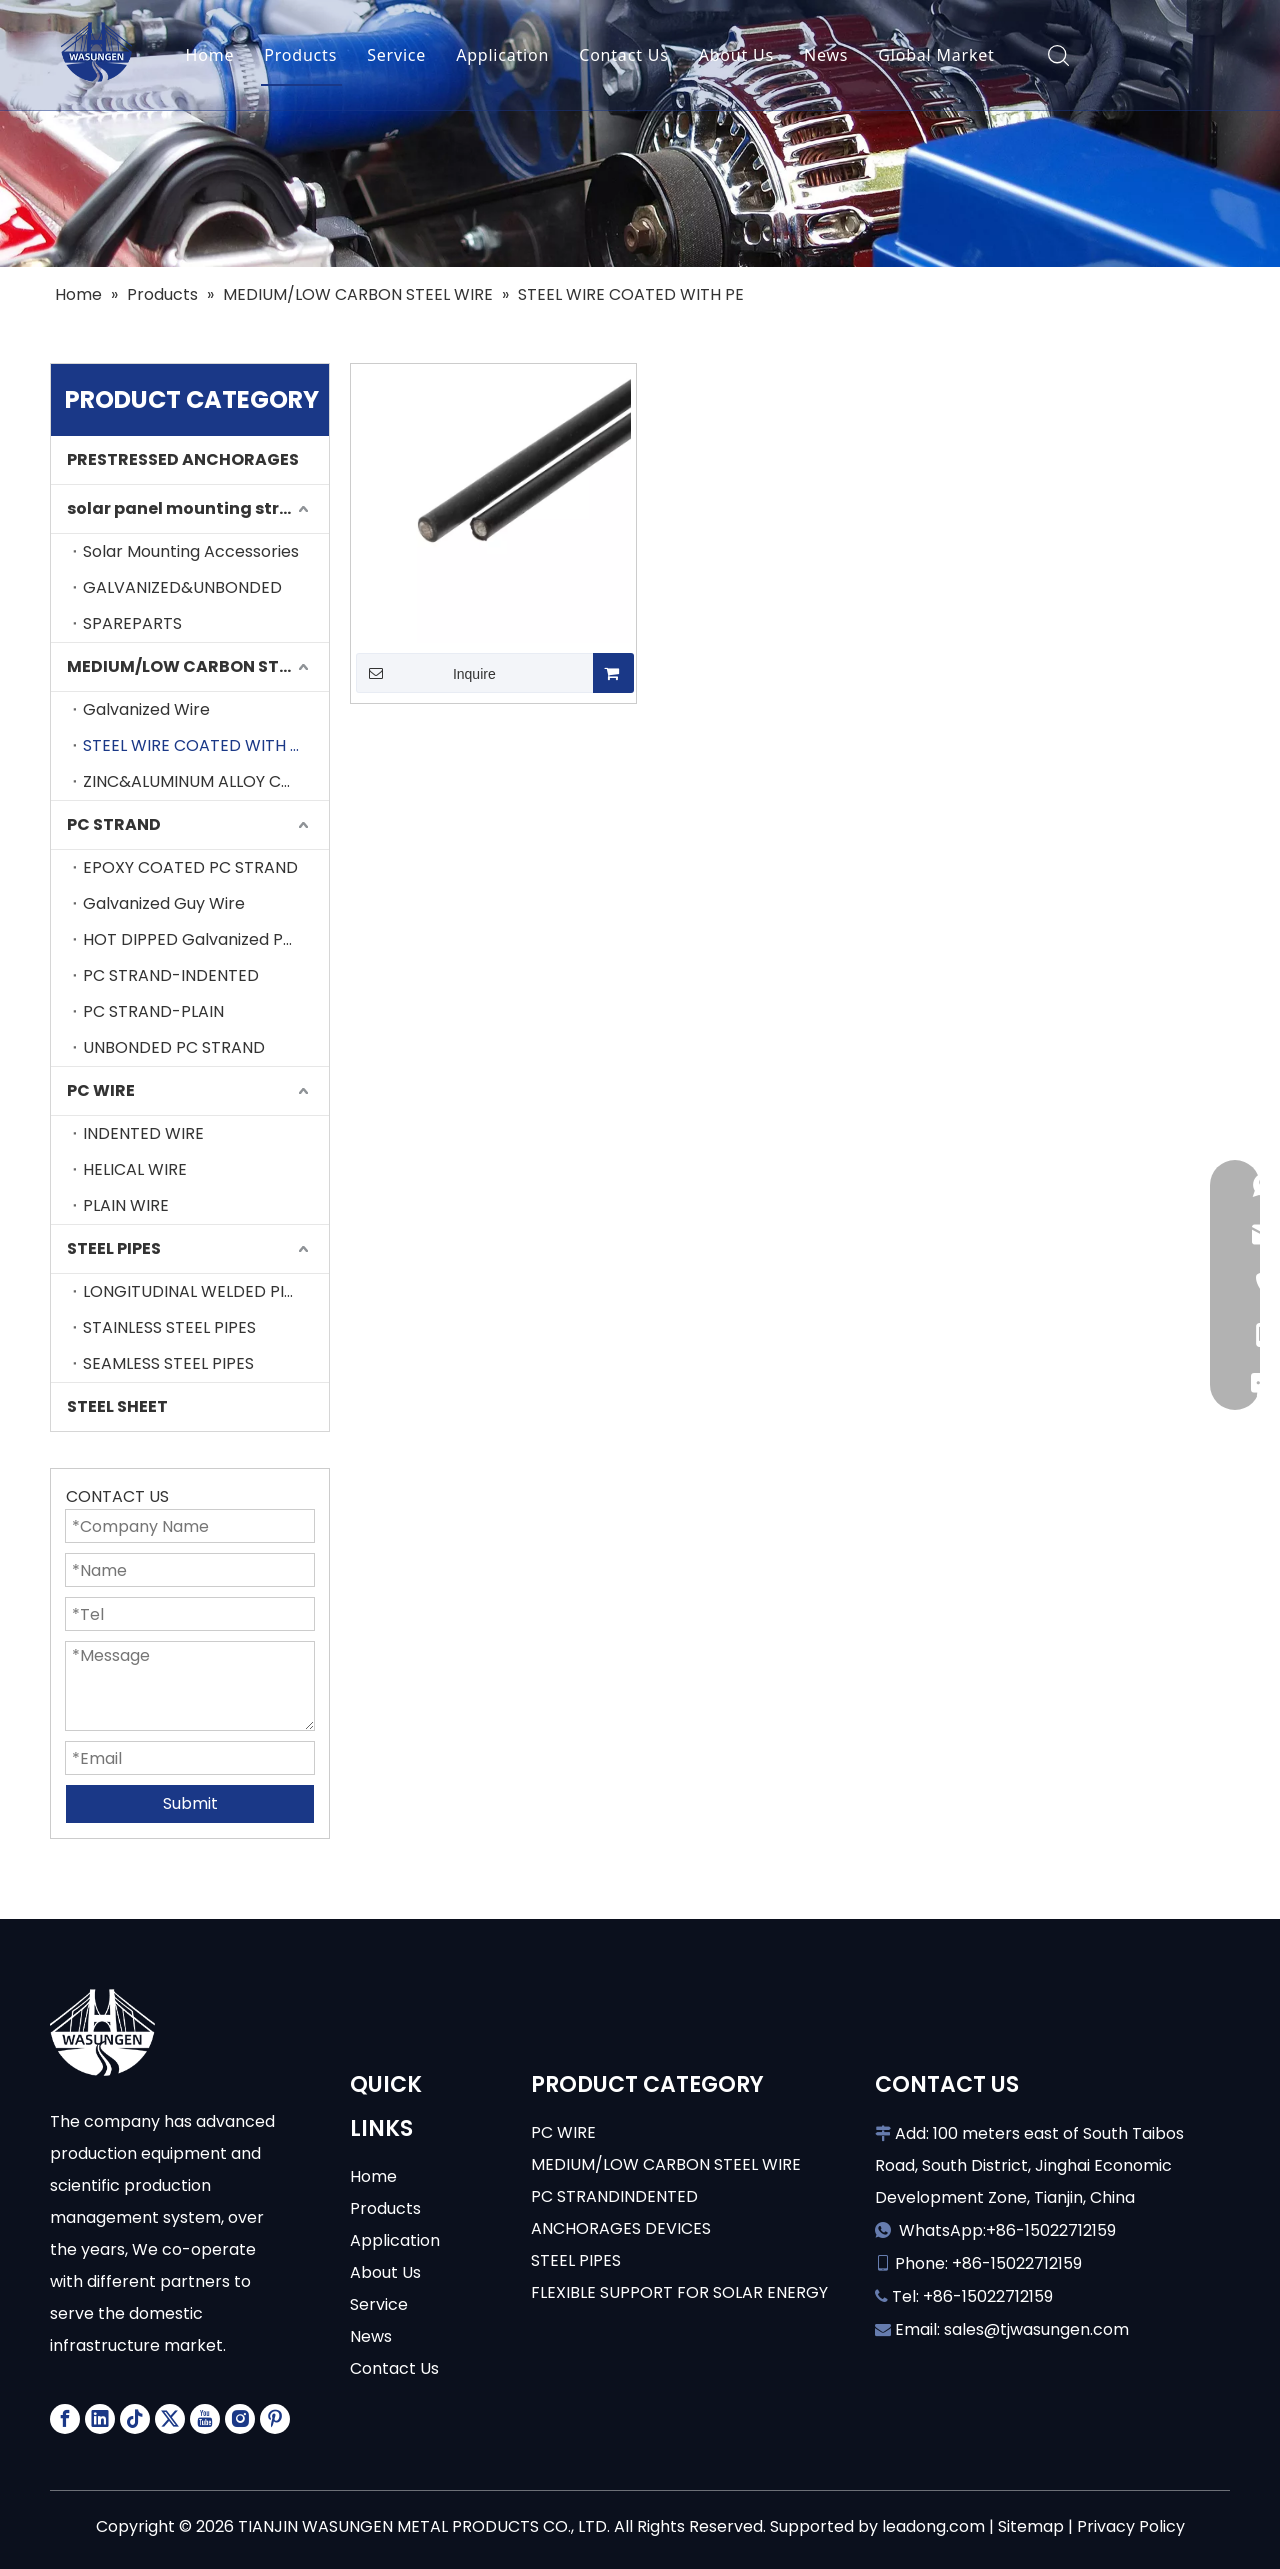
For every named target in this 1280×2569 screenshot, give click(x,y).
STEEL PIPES (114, 1248)
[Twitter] (170, 2419)
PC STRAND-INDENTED (171, 975)
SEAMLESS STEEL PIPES (168, 1363)
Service (396, 55)
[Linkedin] (100, 2419)
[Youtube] (205, 2419)
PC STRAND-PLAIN (153, 1011)
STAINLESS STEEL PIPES (169, 1327)
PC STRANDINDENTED (614, 2196)
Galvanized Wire (146, 709)
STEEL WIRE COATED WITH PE (196, 745)
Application (502, 55)
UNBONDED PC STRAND (174, 1047)
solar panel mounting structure (198, 508)
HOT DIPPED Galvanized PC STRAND (206, 939)
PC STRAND (114, 824)
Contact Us (623, 55)
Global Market (936, 55)
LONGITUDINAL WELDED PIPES (197, 1291)
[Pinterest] (275, 2419)
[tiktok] (135, 2419)
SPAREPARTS (132, 623)
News (826, 55)
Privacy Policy (1131, 2526)
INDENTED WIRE (143, 1133)
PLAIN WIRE (126, 1205)
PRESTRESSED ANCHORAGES (183, 459)
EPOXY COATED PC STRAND (190, 867)
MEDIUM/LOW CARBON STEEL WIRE (198, 666)
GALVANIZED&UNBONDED (182, 587)
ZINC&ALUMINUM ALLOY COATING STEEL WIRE (206, 781)
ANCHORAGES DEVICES (621, 2228)
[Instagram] (240, 2419)
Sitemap (1031, 2526)
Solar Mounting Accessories (191, 551)
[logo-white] (102, 2032)
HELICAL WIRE (135, 1169)
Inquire (426, 673)
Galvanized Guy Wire (164, 903)
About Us (736, 55)
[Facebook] (65, 2419)
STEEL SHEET (117, 1406)
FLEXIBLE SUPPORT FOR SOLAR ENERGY (679, 2292)
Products (300, 55)
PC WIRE (101, 1090)
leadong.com (933, 2526)
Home (210, 55)
